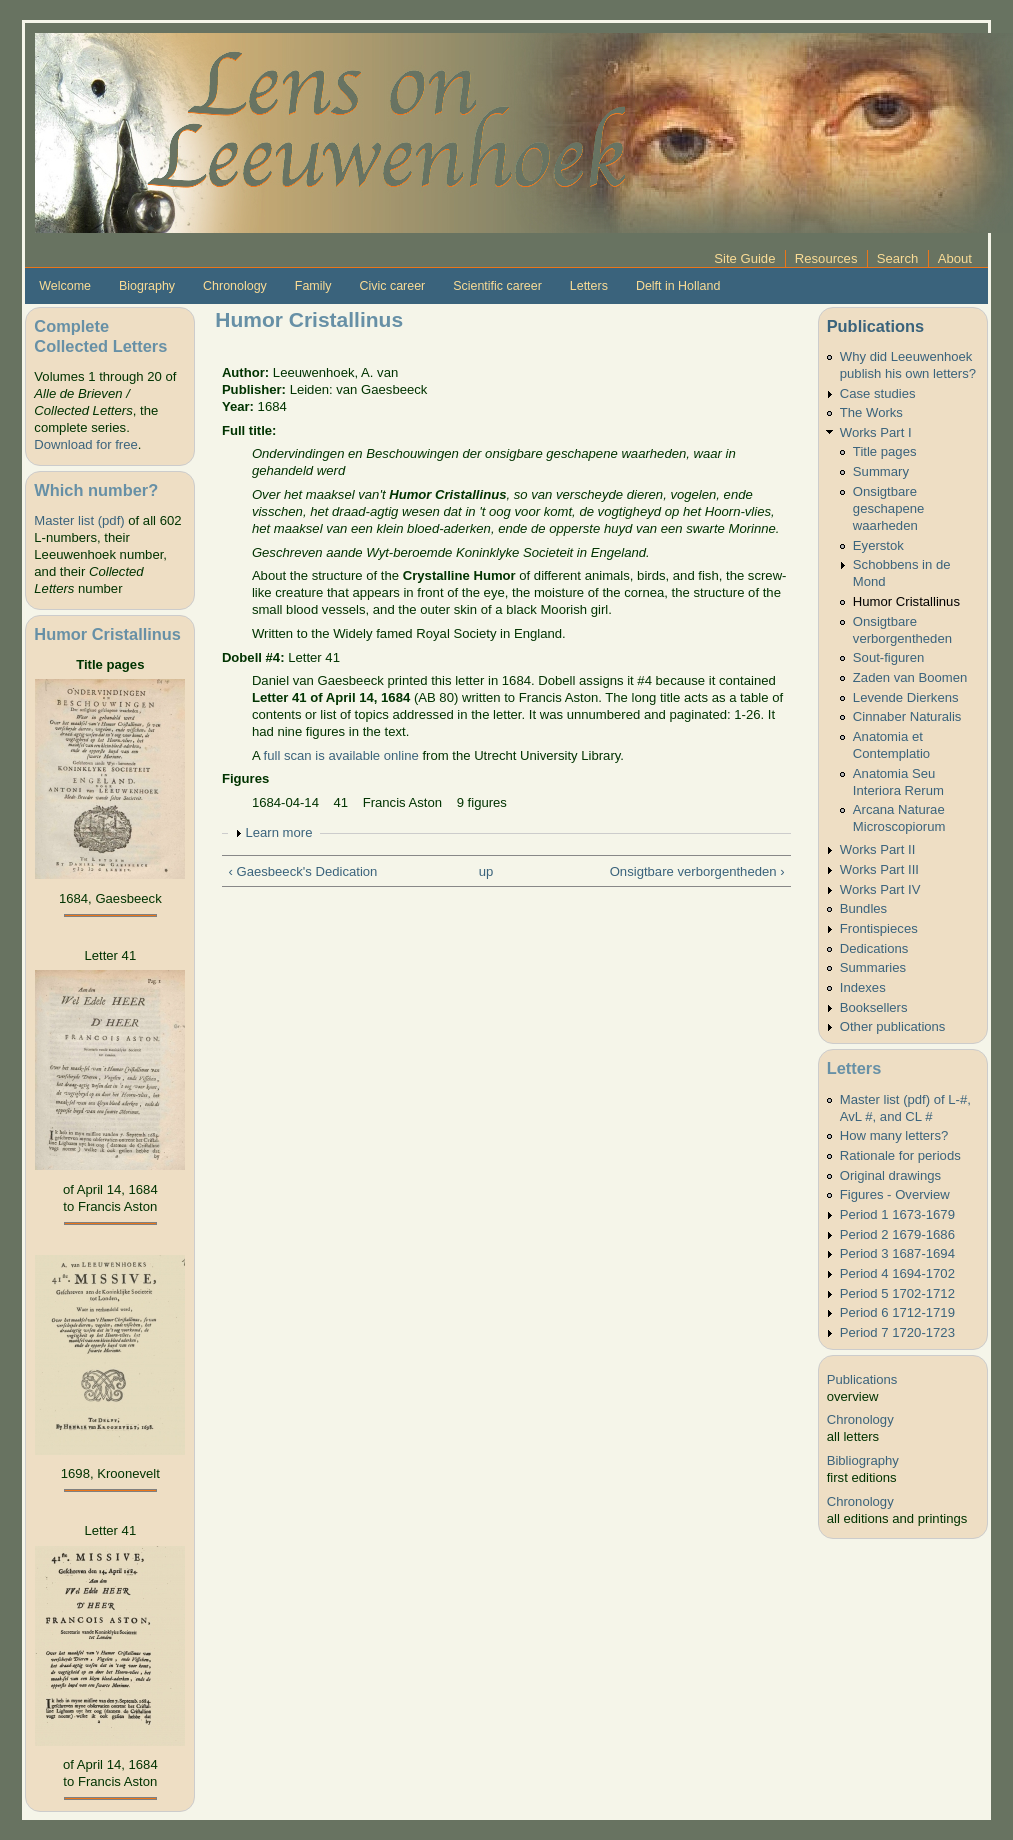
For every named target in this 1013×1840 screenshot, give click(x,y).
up (486, 871)
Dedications (874, 948)
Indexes (863, 987)
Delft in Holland (678, 286)
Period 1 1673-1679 (897, 1214)
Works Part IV (880, 889)
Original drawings (890, 1175)
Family (313, 286)
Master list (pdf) (79, 520)
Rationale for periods (900, 1155)
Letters (589, 286)
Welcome (65, 286)
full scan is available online (341, 755)
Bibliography (863, 1460)
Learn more (278, 832)
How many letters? (894, 1135)
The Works (871, 412)
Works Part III (879, 869)
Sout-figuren (888, 657)
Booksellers (874, 1007)
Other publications (893, 1026)
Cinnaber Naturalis (907, 716)
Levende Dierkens (906, 697)
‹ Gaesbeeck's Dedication (302, 871)
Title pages (885, 451)
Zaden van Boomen (910, 677)
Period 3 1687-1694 (897, 1253)
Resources (826, 258)
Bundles (863, 908)
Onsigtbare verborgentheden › (697, 871)
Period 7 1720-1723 (897, 1332)
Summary (881, 471)
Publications (875, 326)
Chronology (235, 286)
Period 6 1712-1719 (897, 1312)
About (955, 258)
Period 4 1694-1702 (897, 1273)
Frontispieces (879, 928)
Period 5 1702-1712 (897, 1293)
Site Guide (744, 258)
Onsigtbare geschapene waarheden (888, 508)
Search (898, 258)
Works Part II (878, 849)
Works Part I (876, 432)
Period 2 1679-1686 (897, 1234)
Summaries (873, 967)
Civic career (392, 286)
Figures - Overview (895, 1194)
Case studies (878, 393)
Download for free (85, 444)
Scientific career (497, 286)
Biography (147, 286)
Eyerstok (878, 545)
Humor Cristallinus (906, 601)
